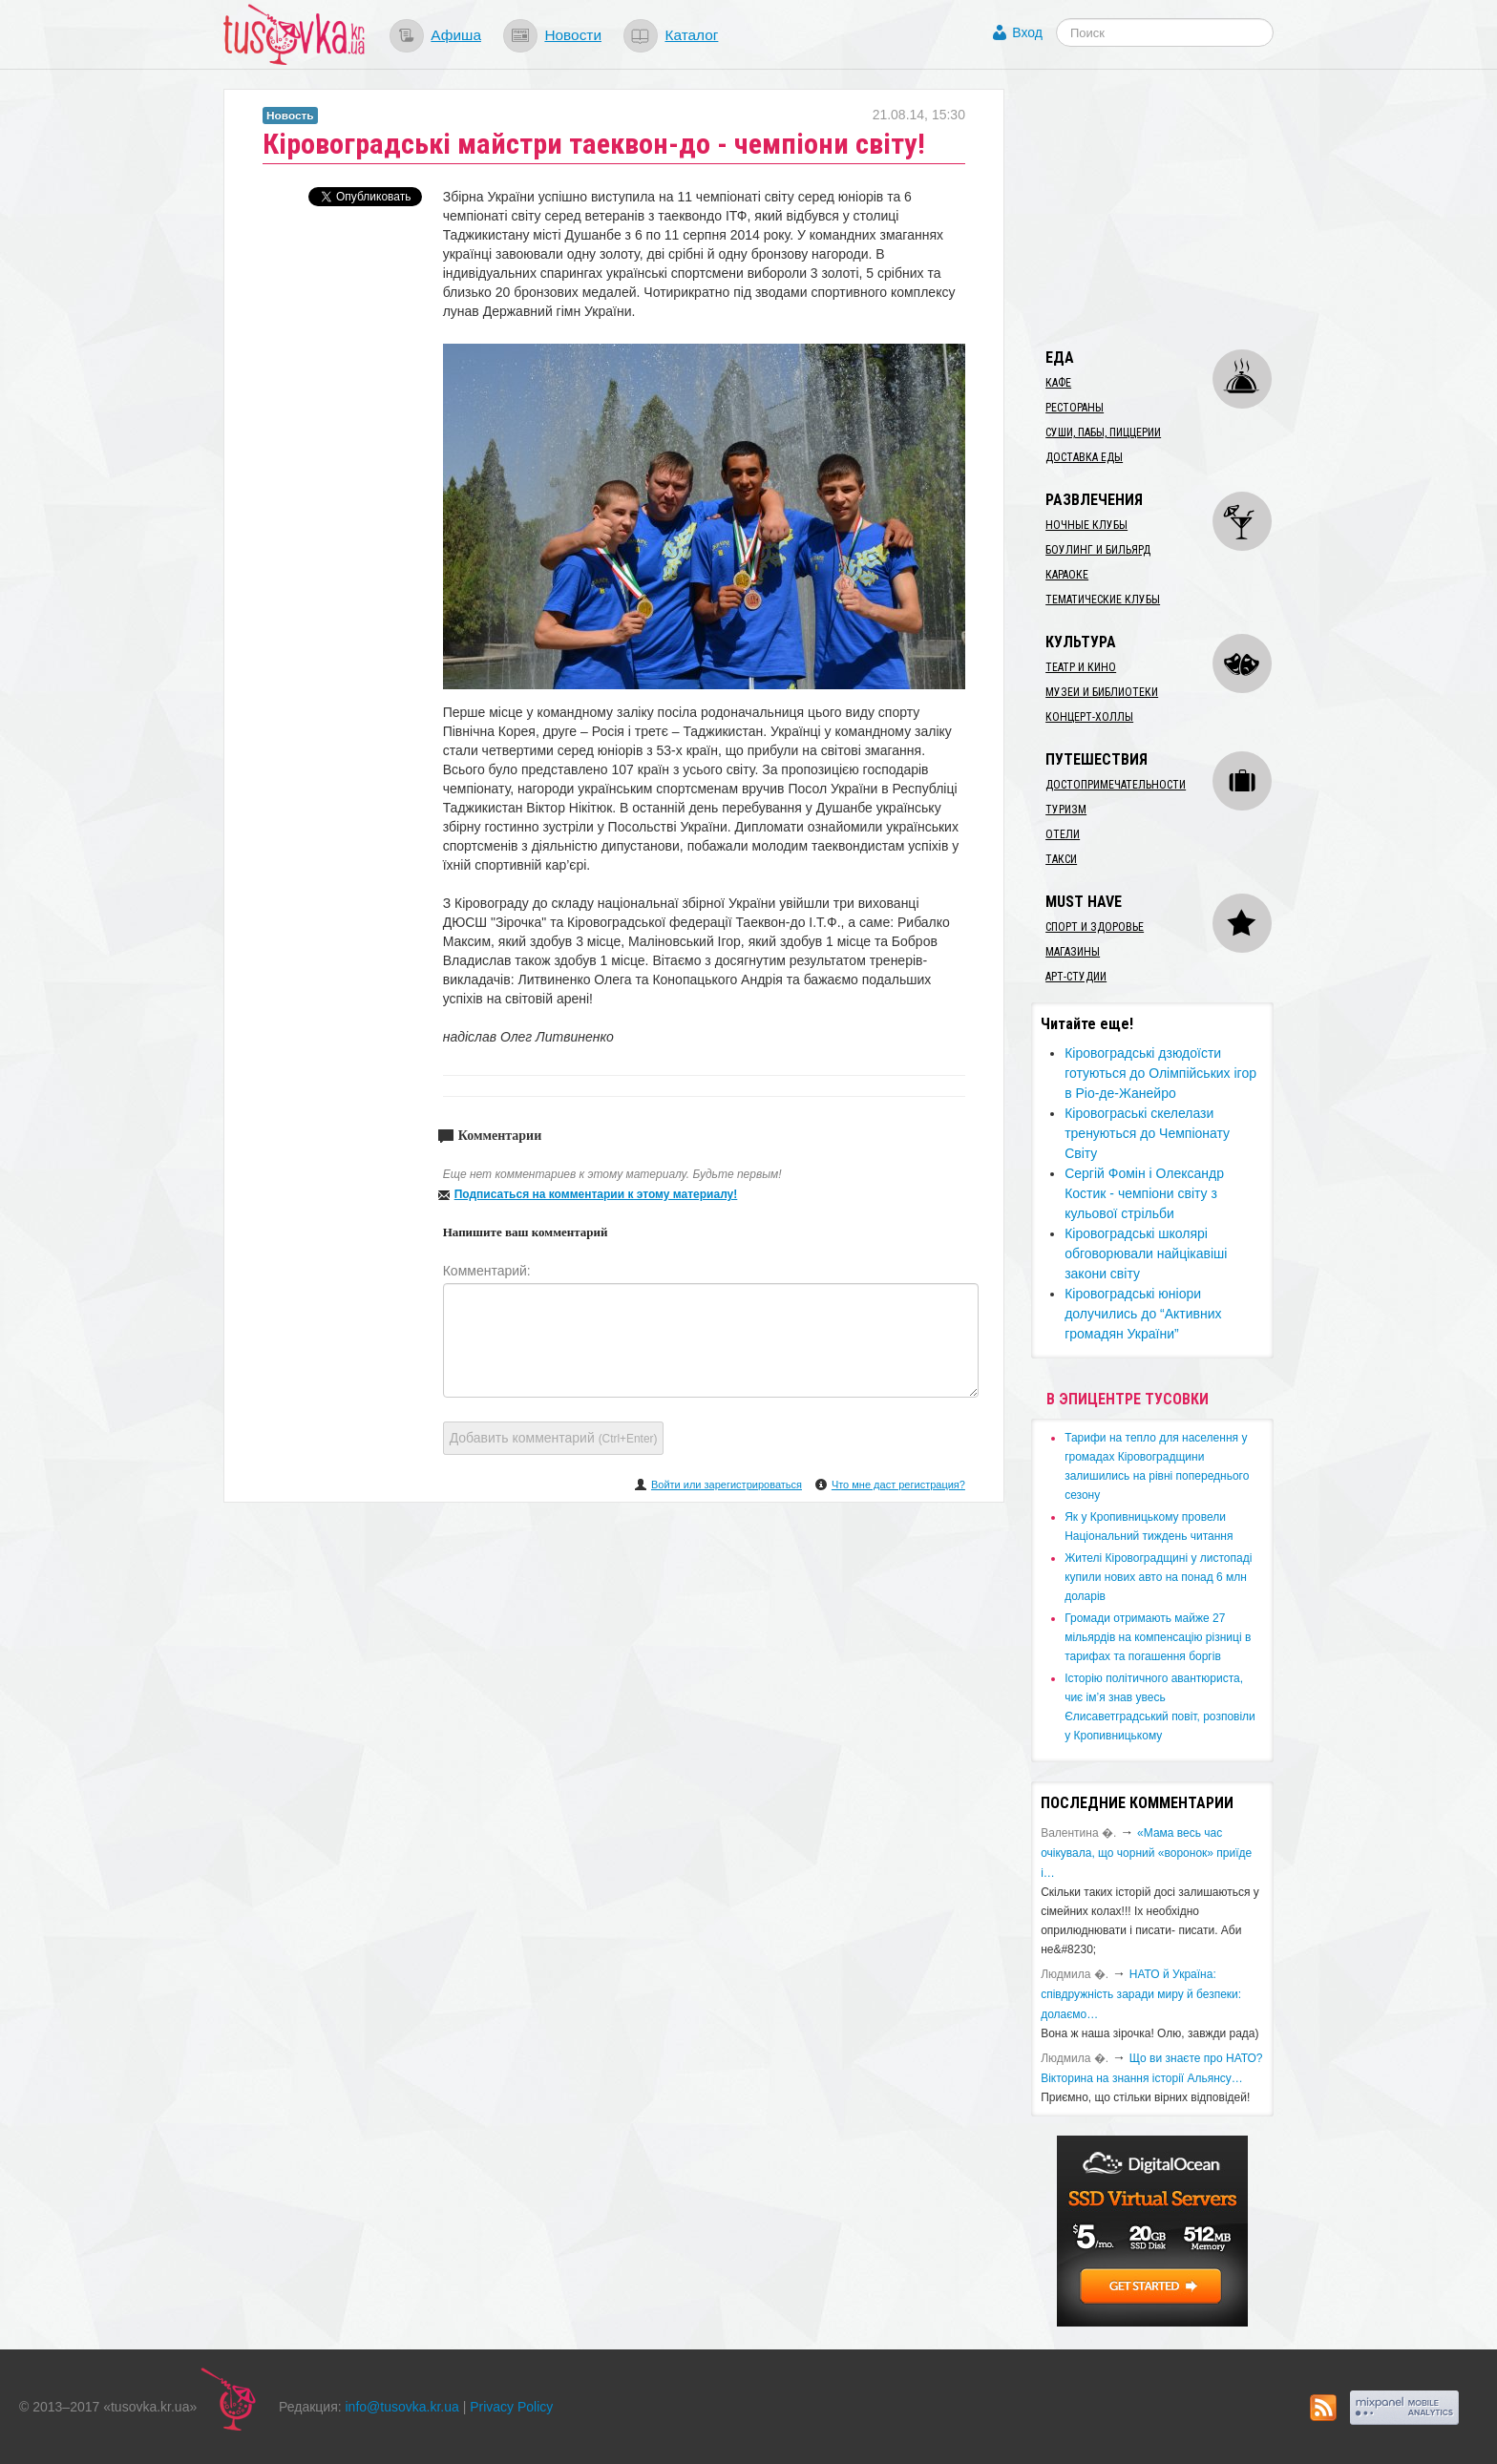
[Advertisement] (1174, 208)
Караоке (1066, 574)
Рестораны (1074, 407)
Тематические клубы (1102, 599)
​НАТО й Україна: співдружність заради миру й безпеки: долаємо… (1141, 1994)
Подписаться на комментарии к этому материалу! (596, 1194)
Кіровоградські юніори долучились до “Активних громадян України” (1143, 1313)
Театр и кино (1080, 667)
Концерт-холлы (1089, 717)
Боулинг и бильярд (1097, 550)
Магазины (1072, 951)
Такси (1061, 859)
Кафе (1058, 383)
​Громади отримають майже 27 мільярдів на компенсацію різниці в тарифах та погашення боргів (1158, 1637)
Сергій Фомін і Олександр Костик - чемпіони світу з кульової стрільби (1144, 1193)
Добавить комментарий (554, 1437)
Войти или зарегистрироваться (726, 1484)
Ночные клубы (1086, 525)
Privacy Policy (511, 2406)
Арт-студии (1076, 976)
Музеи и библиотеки (1101, 692)
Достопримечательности (1115, 784)
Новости (572, 35)
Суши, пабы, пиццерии (1103, 432)
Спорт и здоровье (1094, 927)
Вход (1027, 32)
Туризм (1065, 809)
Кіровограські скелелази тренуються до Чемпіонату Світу (1147, 1133)
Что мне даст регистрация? (898, 1484)
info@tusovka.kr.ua (402, 2406)
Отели (1062, 834)
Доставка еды (1084, 457)
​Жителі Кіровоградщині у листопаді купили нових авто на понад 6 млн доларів (1158, 1577)
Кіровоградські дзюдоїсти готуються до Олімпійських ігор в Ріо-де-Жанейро (1160, 1073)
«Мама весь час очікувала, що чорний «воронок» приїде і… (1146, 1853)
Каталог (691, 35)
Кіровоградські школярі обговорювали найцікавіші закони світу (1146, 1253)
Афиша (456, 35)
